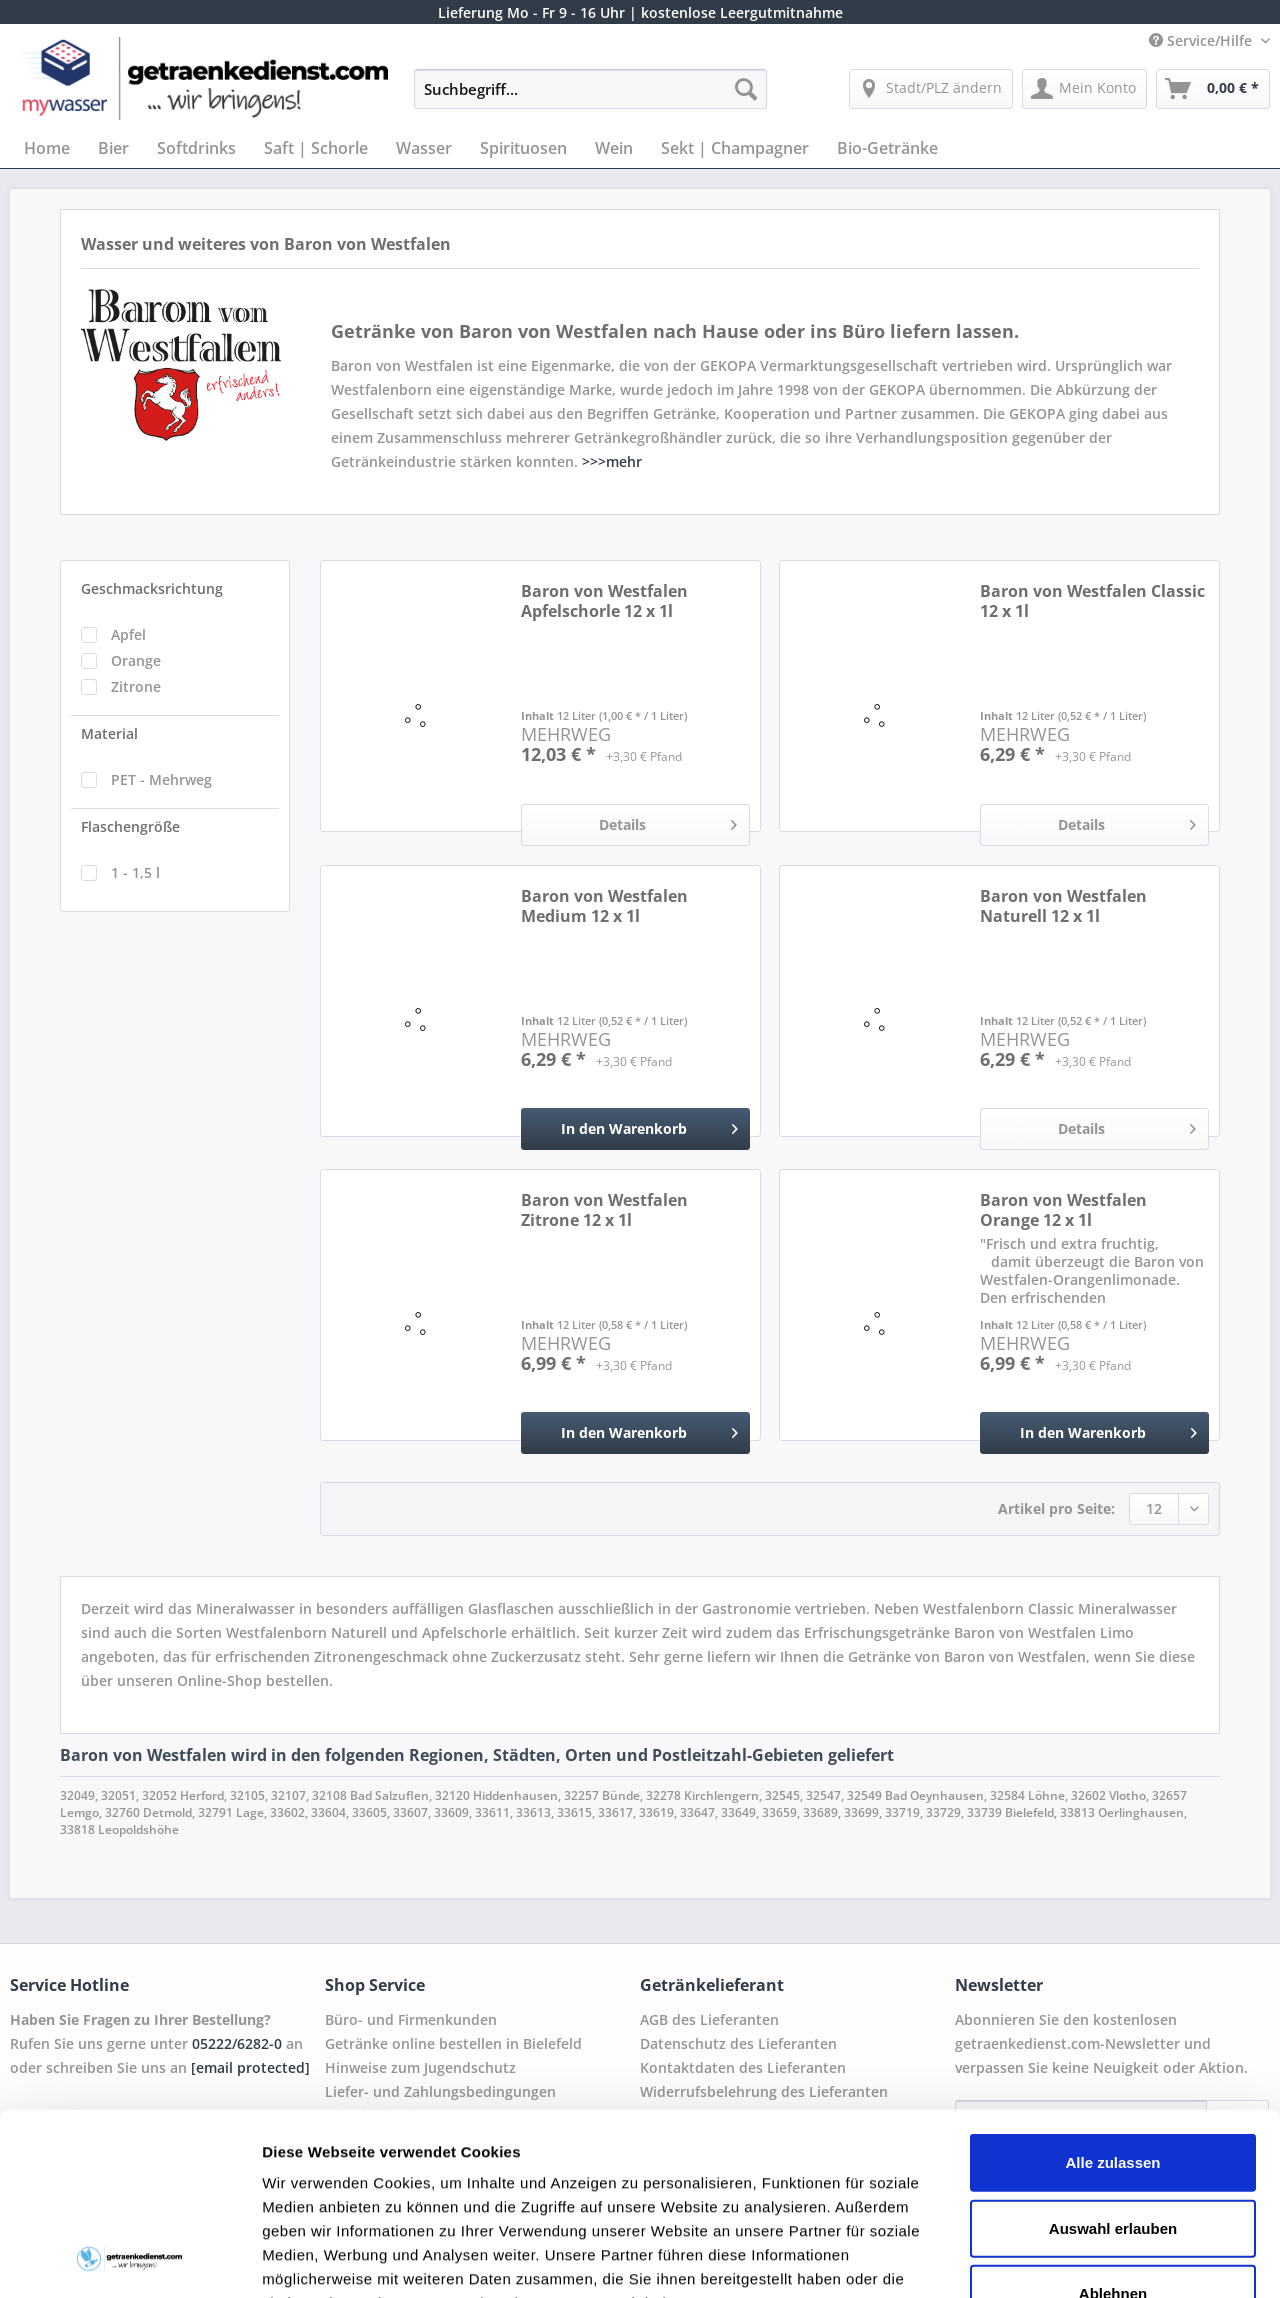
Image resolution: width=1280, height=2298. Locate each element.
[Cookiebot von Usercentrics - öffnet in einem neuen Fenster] (129, 2259)
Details (668, 821)
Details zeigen (1063, 2258)
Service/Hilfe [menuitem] (1202, 40)
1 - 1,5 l (135, 872)
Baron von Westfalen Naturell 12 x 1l (1063, 906)
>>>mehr (612, 461)
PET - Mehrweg (161, 779)
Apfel (128, 634)
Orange (136, 660)
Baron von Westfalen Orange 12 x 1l (1063, 1210)
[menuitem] (590, 98)
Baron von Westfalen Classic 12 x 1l (1092, 601)
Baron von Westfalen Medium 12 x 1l (604, 906)
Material (109, 733)
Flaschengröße (130, 826)
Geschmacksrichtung (152, 588)
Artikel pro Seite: (1056, 1508)
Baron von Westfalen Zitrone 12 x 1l (604, 1210)
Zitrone (136, 686)
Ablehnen (1113, 2123)
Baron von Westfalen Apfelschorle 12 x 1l (604, 601)
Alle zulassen (1112, 1992)
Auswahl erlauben (1113, 2057)
